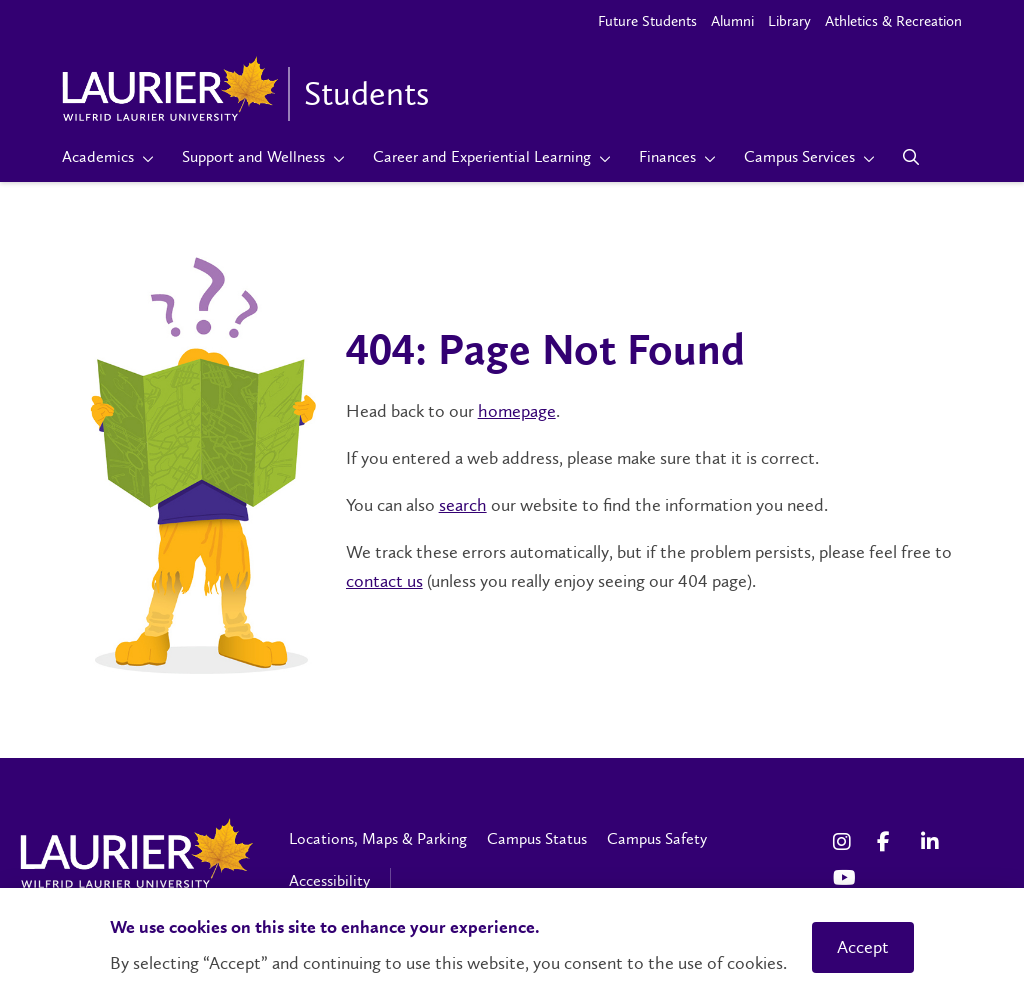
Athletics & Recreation (893, 21)
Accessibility (329, 880)
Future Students (647, 21)
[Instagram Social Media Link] (845, 842)
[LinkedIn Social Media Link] (933, 842)
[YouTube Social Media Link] (845, 878)
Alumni (732, 21)
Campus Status (537, 838)
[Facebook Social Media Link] (889, 842)
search (463, 505)
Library (789, 21)
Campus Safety (657, 838)
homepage (517, 411)
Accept (863, 947)
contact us (384, 581)
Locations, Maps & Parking (378, 838)
